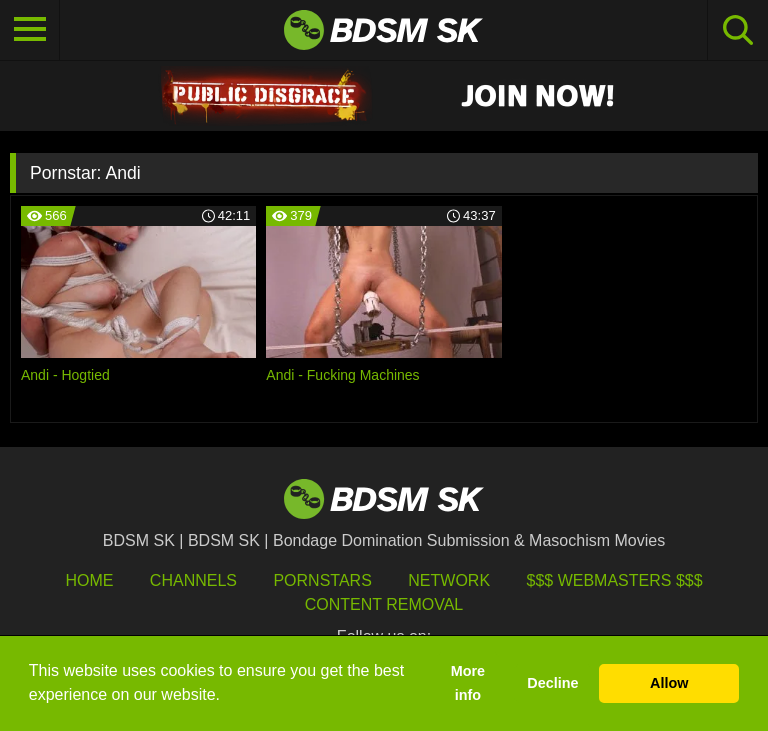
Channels (193, 580)
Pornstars (322, 580)
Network (449, 580)
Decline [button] (552, 683)
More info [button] (468, 683)
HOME (89, 580)
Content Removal (384, 604)
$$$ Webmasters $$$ (615, 580)
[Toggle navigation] (30, 30)
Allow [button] (669, 683)
